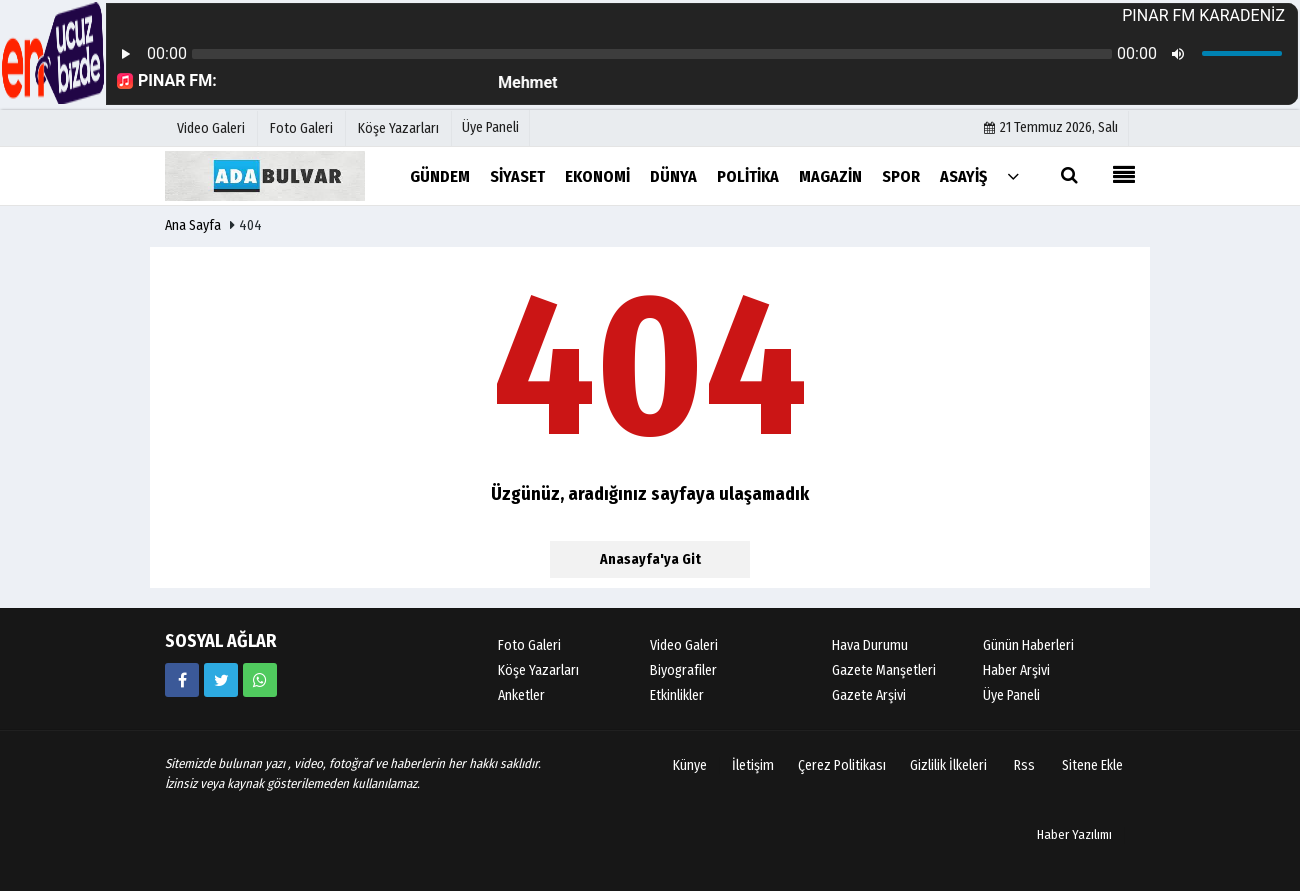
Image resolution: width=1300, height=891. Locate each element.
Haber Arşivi (1016, 670)
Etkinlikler (677, 695)
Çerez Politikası (842, 765)
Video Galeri (684, 645)
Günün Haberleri (1028, 645)
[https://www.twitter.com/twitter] (221, 680)
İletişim (753, 765)
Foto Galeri (529, 645)
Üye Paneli (490, 127)
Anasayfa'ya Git (650, 559)
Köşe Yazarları (538, 670)
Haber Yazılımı (1074, 834)
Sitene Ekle (1092, 765)
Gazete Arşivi (869, 695)
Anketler (521, 695)
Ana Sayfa (193, 225)
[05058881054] (260, 680)
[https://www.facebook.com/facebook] (182, 680)
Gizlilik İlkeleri (948, 765)
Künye (690, 765)
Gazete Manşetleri (884, 670)
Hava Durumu (870, 645)
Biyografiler (683, 670)
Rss (1024, 765)
